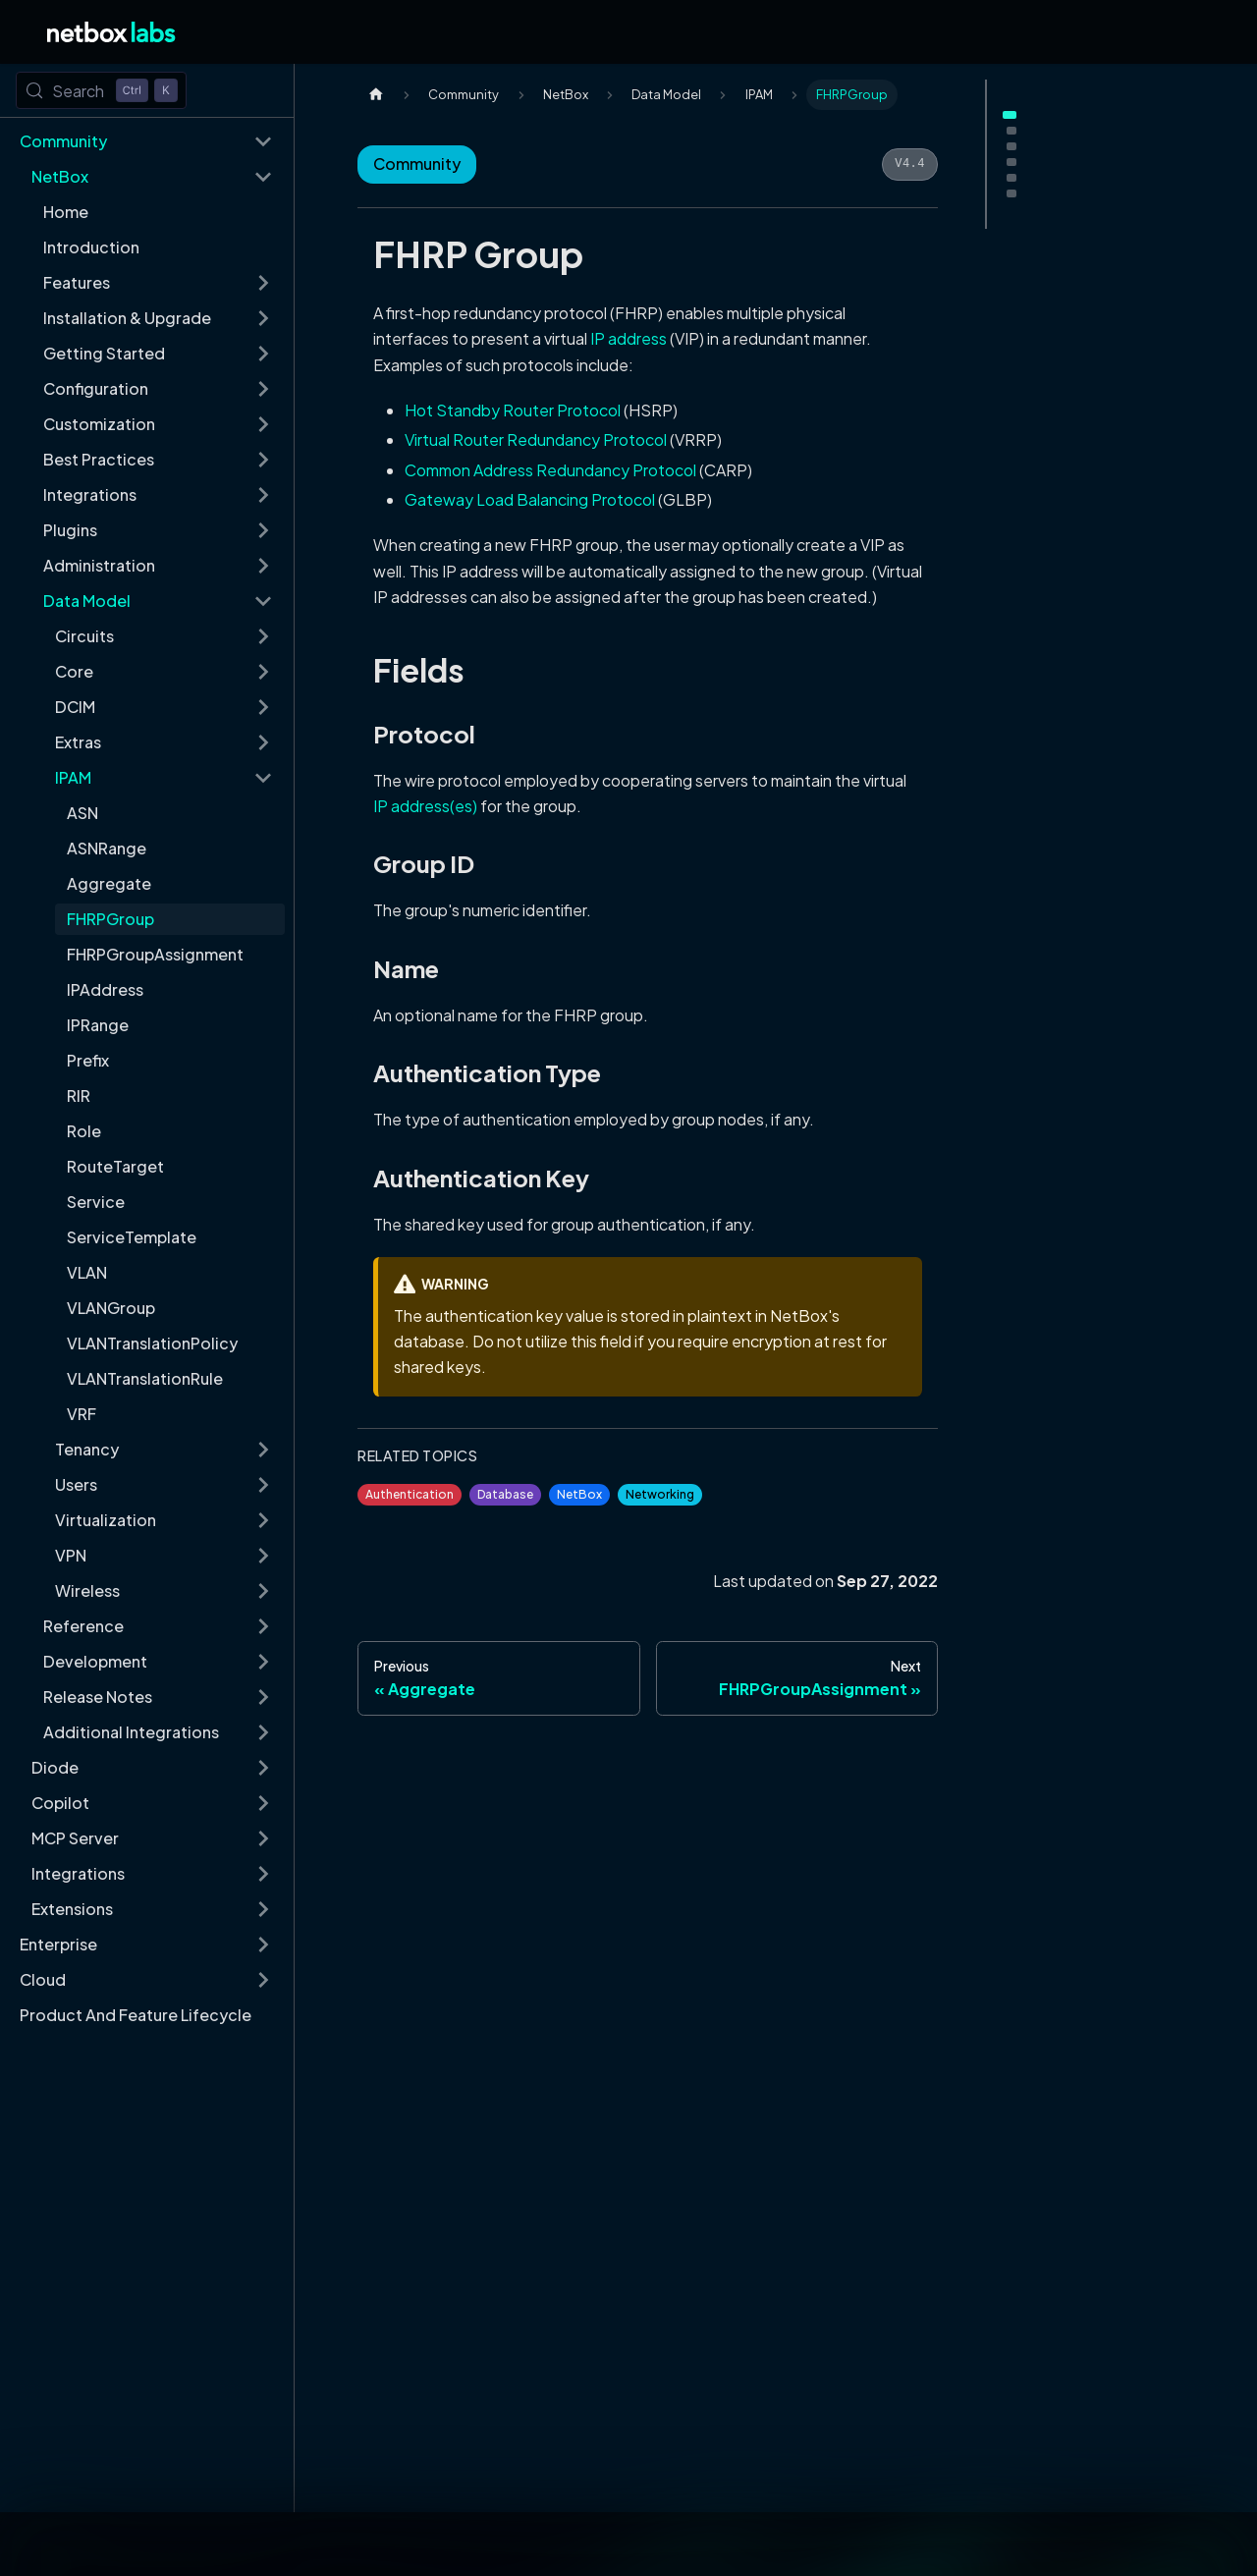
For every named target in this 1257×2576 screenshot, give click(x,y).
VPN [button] (70, 1555)
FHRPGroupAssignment (155, 954)
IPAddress (105, 989)
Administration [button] (99, 565)
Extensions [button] (72, 1908)
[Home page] (376, 95)
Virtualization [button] (105, 1519)
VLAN (87, 1272)
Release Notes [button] (97, 1696)
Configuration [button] (95, 388)
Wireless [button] (87, 1590)
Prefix (88, 1060)
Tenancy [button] (87, 1449)
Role (84, 1131)
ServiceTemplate (131, 1237)
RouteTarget (115, 1166)
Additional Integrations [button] (131, 1732)
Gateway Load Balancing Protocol (530, 499)
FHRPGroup (110, 918)
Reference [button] (83, 1626)
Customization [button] (99, 423)
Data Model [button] (87, 600)
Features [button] (76, 282)
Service (96, 1201)
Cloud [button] (43, 1979)
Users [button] (76, 1484)
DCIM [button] (75, 706)
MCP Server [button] (75, 1838)
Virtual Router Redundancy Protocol (536, 439)
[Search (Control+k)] (101, 90)
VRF (81, 1413)
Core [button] (74, 671)
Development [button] (95, 1661)
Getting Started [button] (104, 353)
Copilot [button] (60, 1802)
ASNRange (106, 848)
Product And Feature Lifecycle (135, 2014)
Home (65, 211)
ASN (82, 812)
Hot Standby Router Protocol (513, 410)
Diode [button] (55, 1767)
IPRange (98, 1024)
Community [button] (63, 141)
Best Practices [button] (98, 459)
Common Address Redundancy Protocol (550, 470)
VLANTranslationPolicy (152, 1343)
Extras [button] (78, 742)
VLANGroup (111, 1307)
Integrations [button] (90, 494)
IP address (628, 338)
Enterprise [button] (58, 1944)
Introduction (91, 247)
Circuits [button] (84, 636)
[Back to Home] (111, 32)
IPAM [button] (73, 777)
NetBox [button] (59, 176)
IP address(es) (425, 805)
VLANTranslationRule (145, 1378)
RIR (78, 1095)
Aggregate (109, 883)
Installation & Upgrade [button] (127, 317)
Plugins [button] (70, 530)
